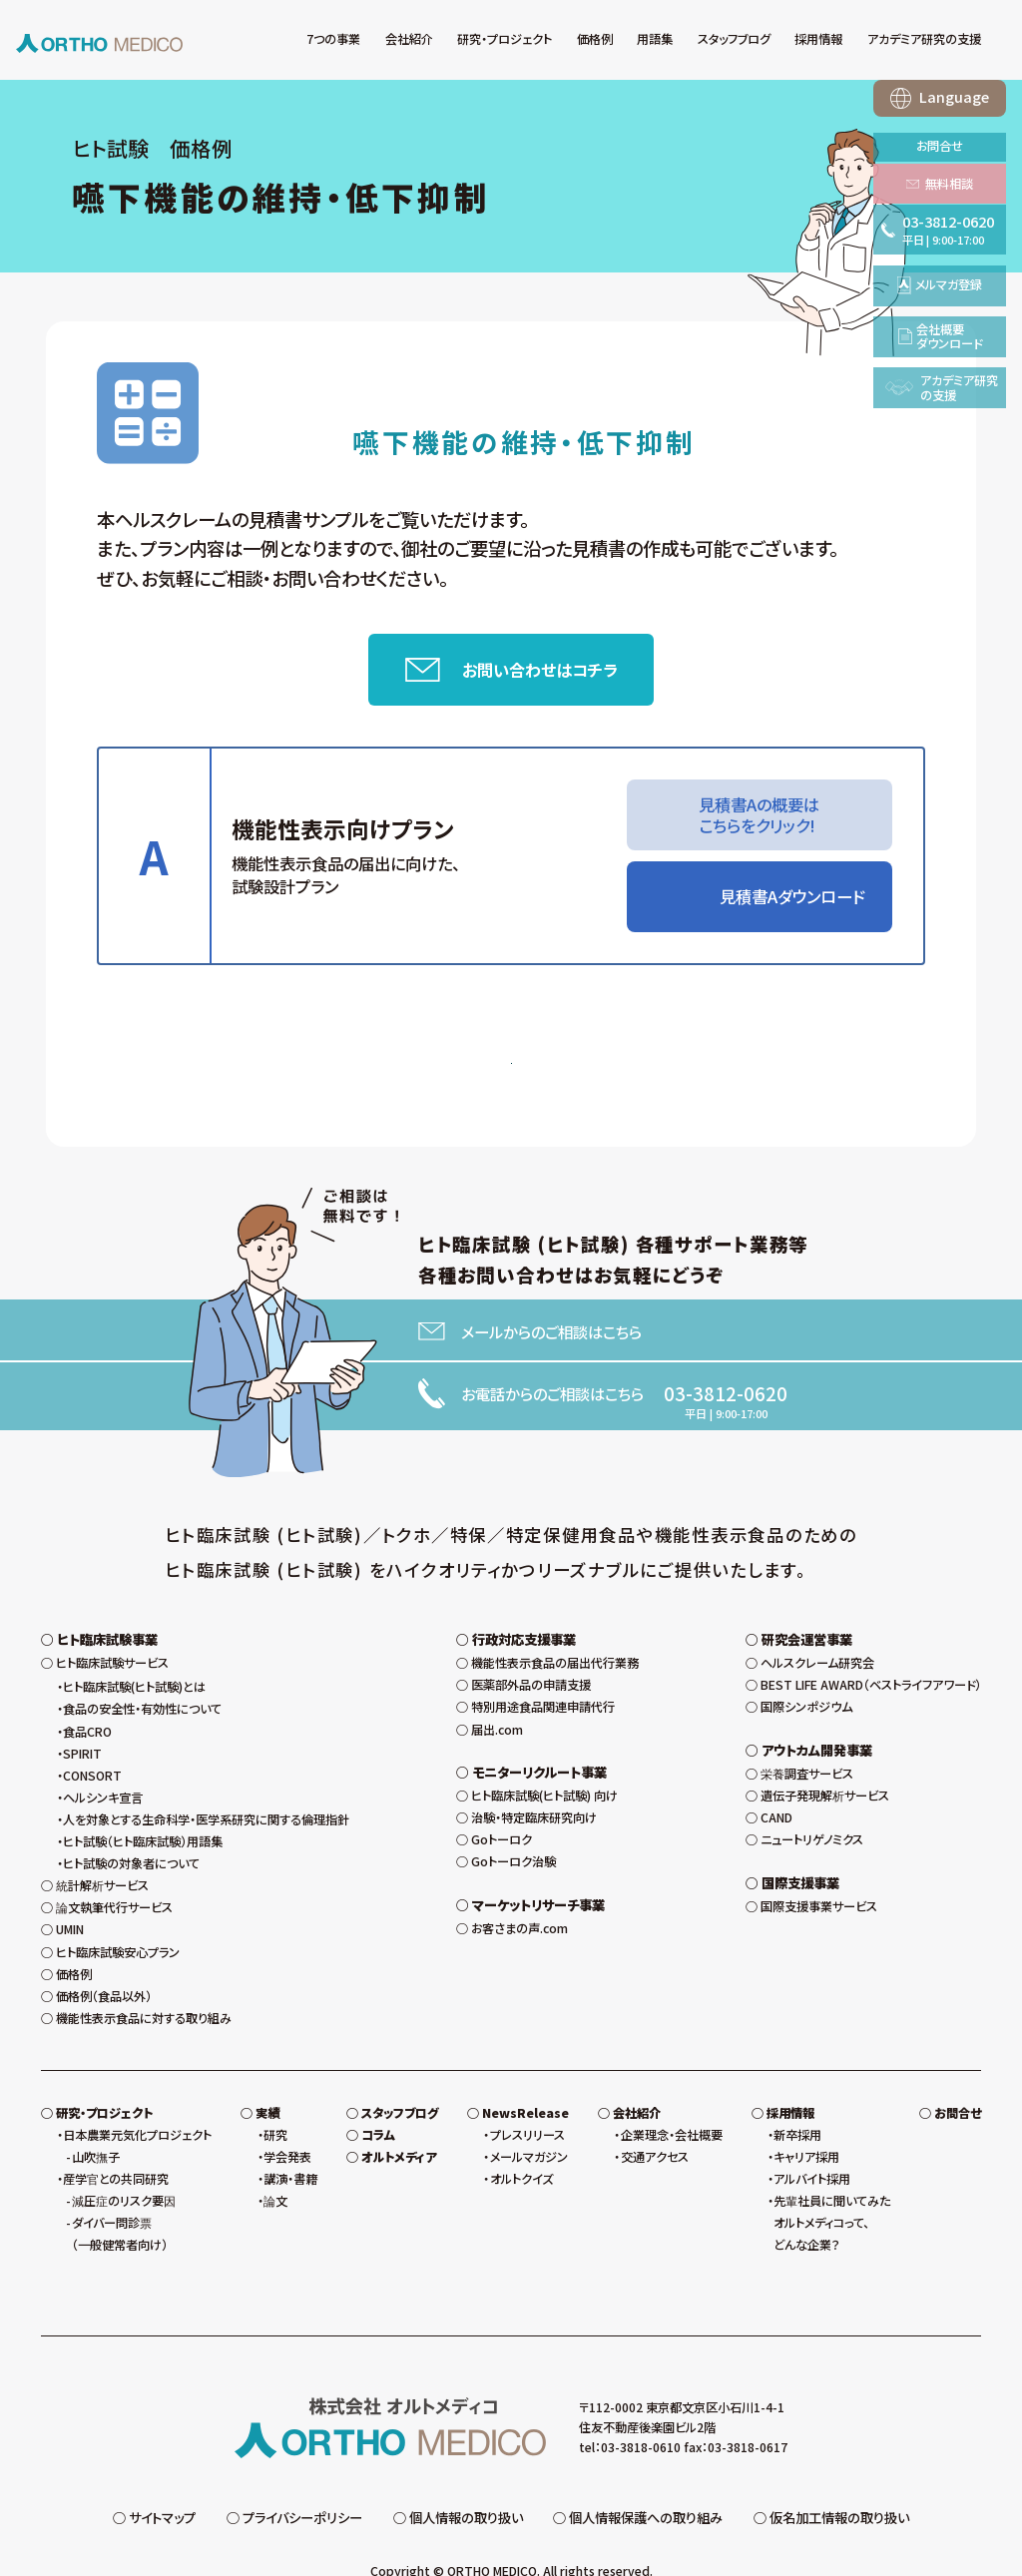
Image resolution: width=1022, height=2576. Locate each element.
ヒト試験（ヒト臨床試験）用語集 (143, 1803)
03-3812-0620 (725, 1402)
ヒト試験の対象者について (131, 1825)
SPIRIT (82, 1716)
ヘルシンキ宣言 (103, 1760)
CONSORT (92, 1738)
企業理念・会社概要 (672, 2097)
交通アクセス (655, 2119)
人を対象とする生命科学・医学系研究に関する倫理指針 (206, 1782)
